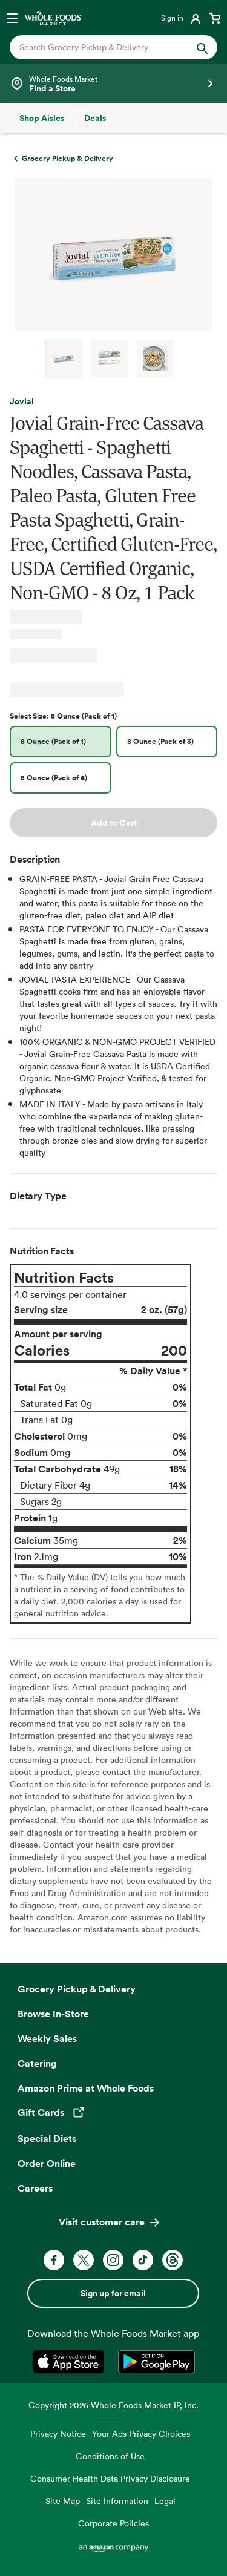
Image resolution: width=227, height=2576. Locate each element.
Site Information (117, 2500)
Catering (37, 2063)
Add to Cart (114, 823)
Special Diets (47, 2138)
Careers (35, 2188)
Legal (165, 2500)
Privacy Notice (58, 2433)
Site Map (62, 2500)
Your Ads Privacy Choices (141, 2433)
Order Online (47, 2163)
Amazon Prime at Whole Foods (86, 2088)
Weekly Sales (47, 2038)
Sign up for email (113, 2293)
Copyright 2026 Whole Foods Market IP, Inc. (113, 2405)
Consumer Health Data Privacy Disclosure (110, 2478)
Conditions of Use (110, 2456)
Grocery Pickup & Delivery (77, 1988)
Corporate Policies (113, 2523)
